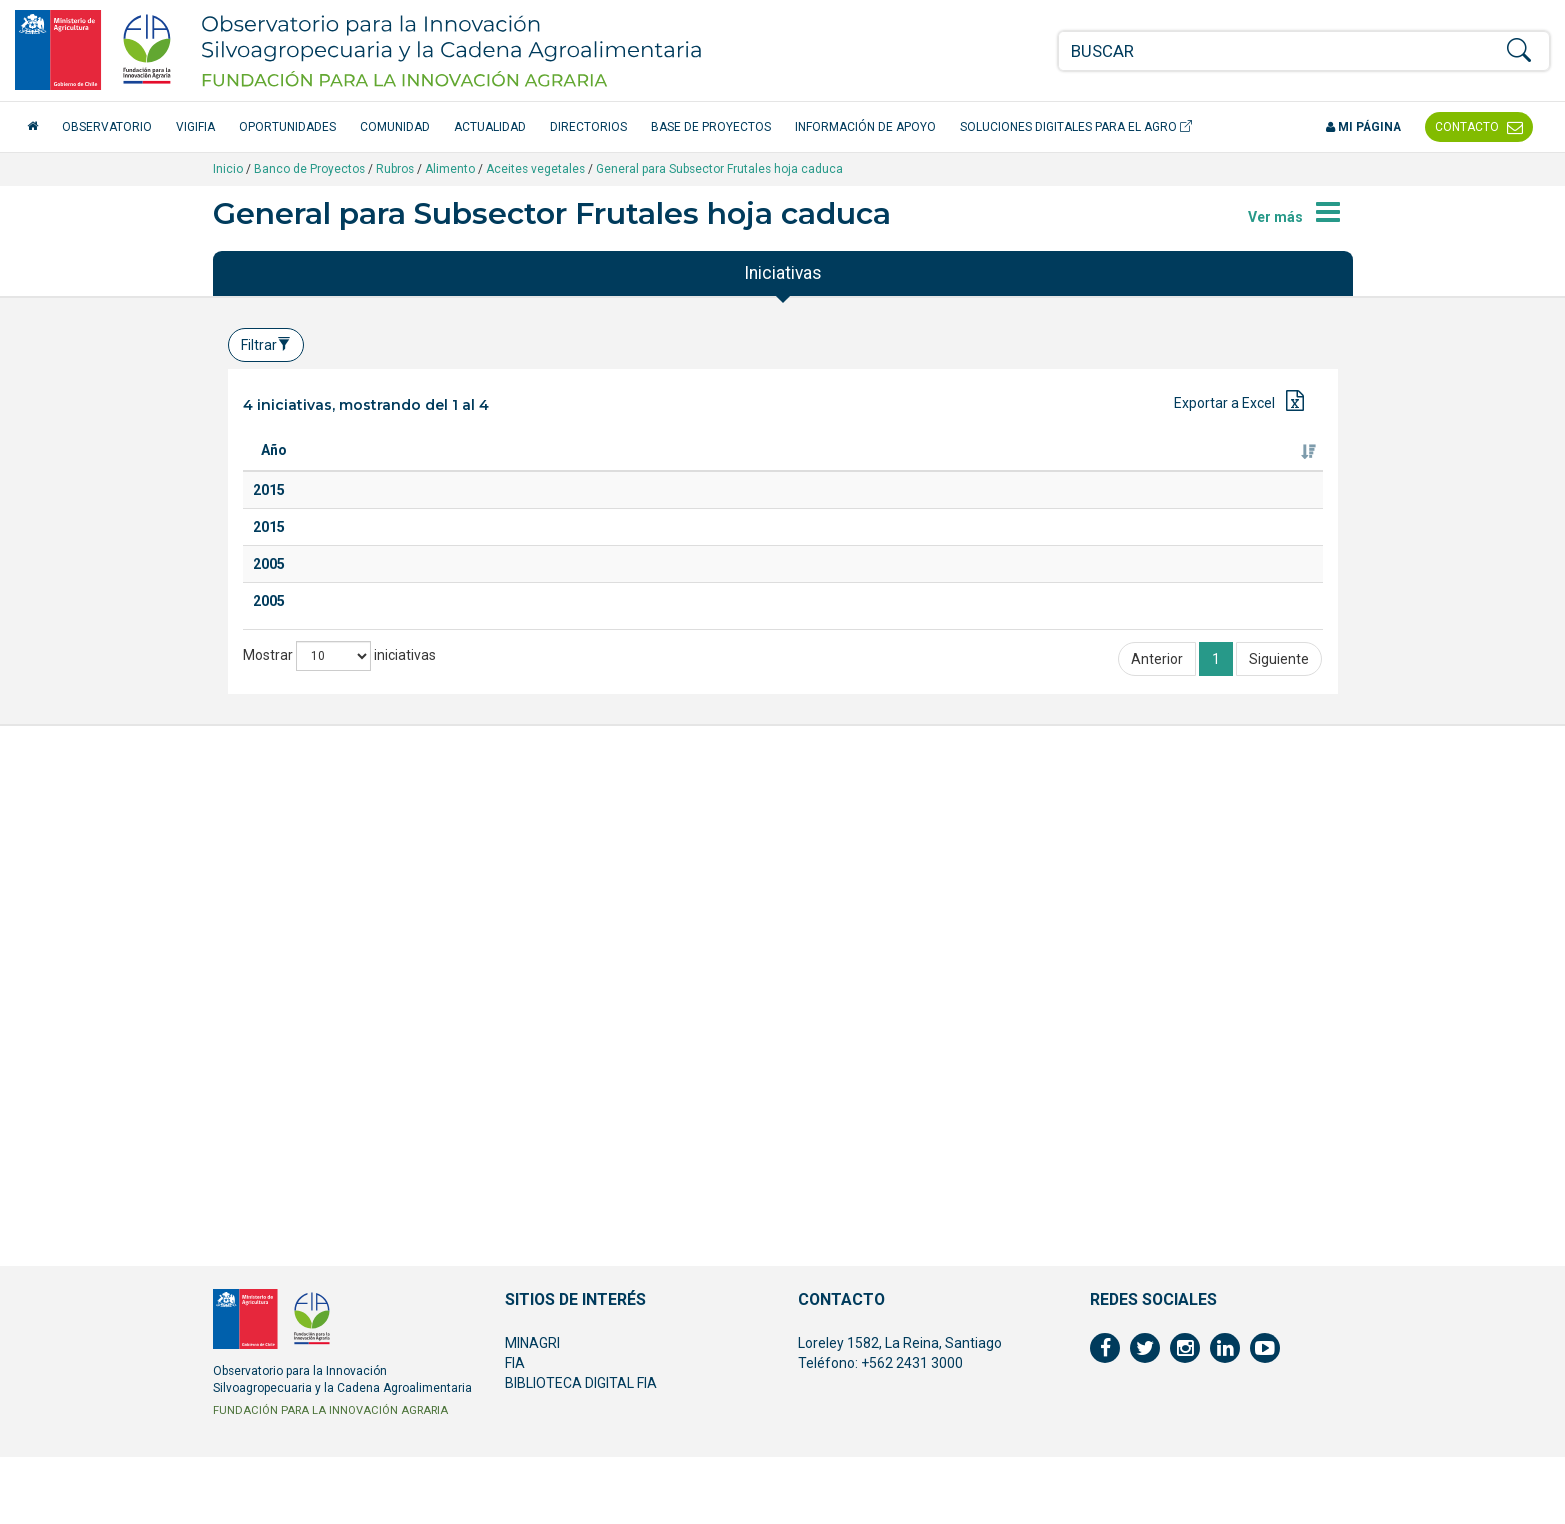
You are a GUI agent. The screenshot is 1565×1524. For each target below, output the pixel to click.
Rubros (395, 169)
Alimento (450, 169)
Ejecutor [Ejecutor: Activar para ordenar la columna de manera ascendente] (1072, 470)
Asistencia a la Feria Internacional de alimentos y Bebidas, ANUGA (421, 1061)
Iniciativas (783, 273)
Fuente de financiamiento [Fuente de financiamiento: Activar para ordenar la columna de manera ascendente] (1234, 460)
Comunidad (395, 127)
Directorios (588, 127)
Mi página (1363, 127)
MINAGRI (532, 1410)
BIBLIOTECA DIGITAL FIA (581, 1450)
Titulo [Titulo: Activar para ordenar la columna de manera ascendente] (355, 470)
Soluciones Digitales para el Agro (1076, 127)
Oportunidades (287, 127)
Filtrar (266, 345)
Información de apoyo (865, 127)
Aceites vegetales (535, 169)
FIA (515, 1430)
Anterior (1157, 1239)
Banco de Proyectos (309, 169)
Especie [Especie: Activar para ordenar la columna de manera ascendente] (583, 470)
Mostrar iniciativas (339, 1236)
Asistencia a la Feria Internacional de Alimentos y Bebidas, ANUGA (421, 884)
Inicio (228, 169)
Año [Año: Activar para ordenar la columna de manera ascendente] (274, 470)
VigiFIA (195, 127)
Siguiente (1279, 1239)
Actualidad (490, 127)
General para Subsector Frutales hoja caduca (719, 169)
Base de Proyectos (711, 127)
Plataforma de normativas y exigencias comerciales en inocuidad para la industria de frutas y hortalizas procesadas (426, 727)
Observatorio (107, 127)
